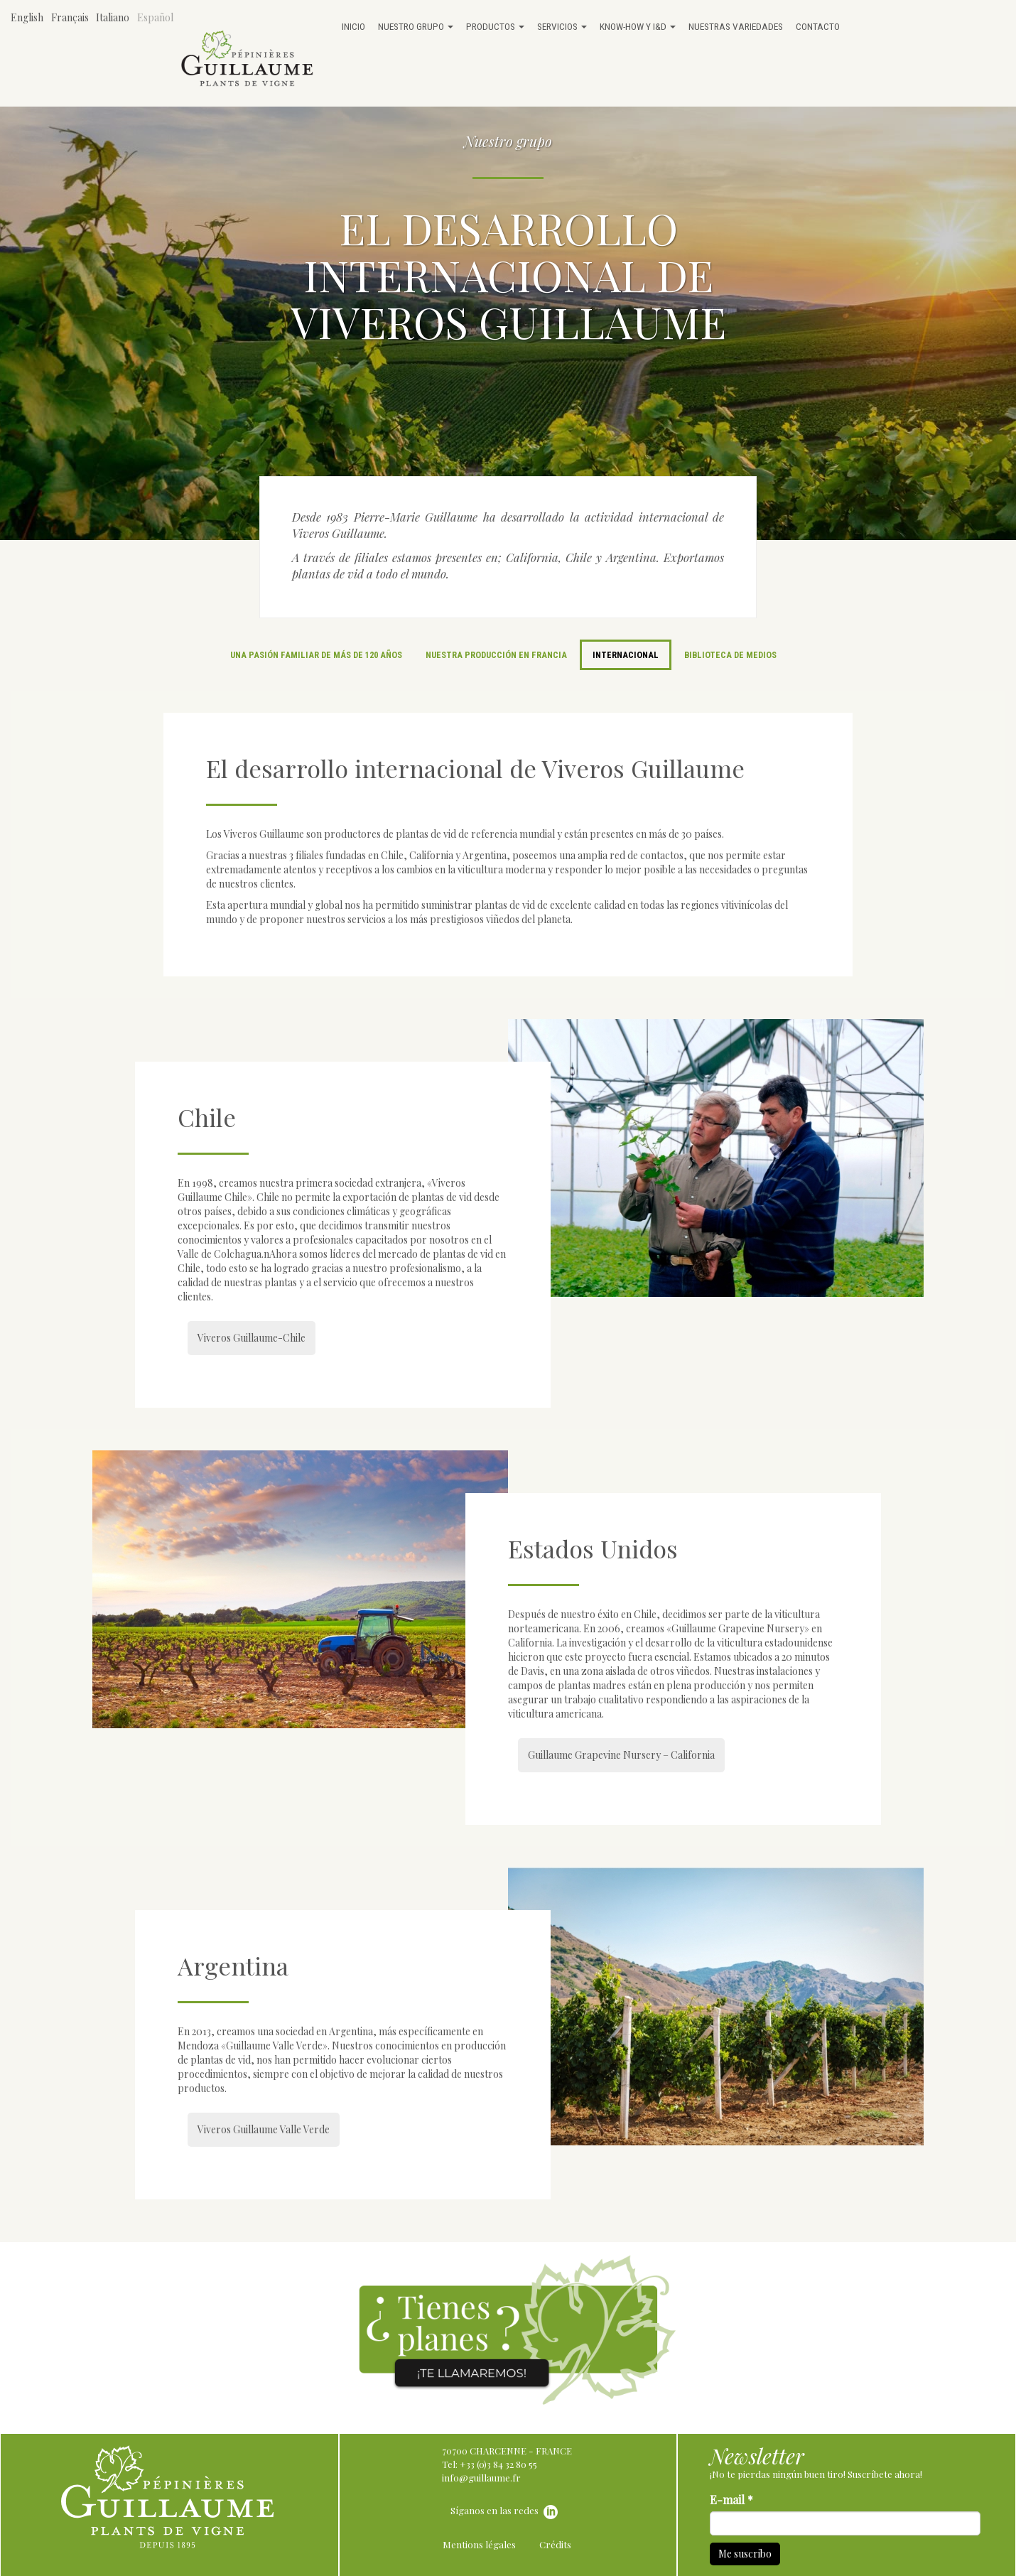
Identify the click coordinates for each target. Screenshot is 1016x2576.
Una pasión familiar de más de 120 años (316, 655)
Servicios (562, 26)
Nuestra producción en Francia (496, 655)
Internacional (626, 655)
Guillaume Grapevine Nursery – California (621, 1755)
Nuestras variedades (735, 26)
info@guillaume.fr (481, 2478)
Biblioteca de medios (730, 655)
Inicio (353, 26)
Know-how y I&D (638, 26)
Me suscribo (745, 2553)
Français (70, 17)
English (27, 17)
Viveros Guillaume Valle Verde (264, 2129)
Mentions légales (479, 2544)
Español (155, 17)
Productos (495, 26)
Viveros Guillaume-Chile (252, 1337)
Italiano (112, 17)
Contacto (818, 26)
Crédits (555, 2544)
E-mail (731, 2499)
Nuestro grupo (415, 26)
